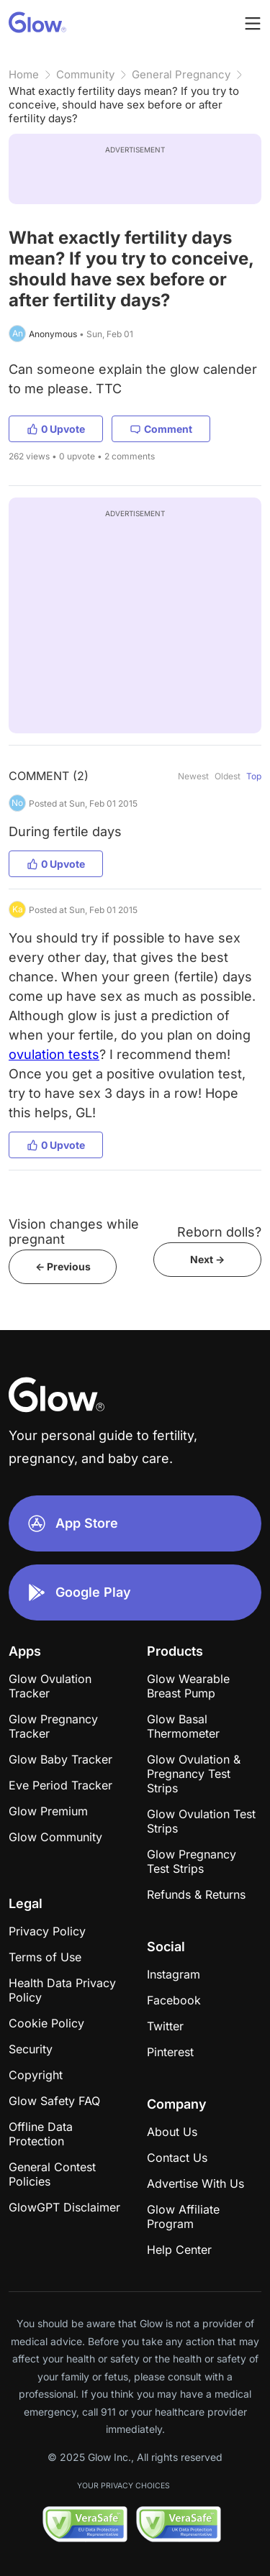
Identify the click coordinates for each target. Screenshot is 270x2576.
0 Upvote (56, 429)
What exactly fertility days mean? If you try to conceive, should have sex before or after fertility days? (124, 104)
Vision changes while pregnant (74, 1231)
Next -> (207, 1259)
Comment (161, 429)
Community (85, 74)
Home (24, 74)
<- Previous (63, 1266)
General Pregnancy (181, 74)
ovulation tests (54, 1054)
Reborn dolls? (219, 1231)
